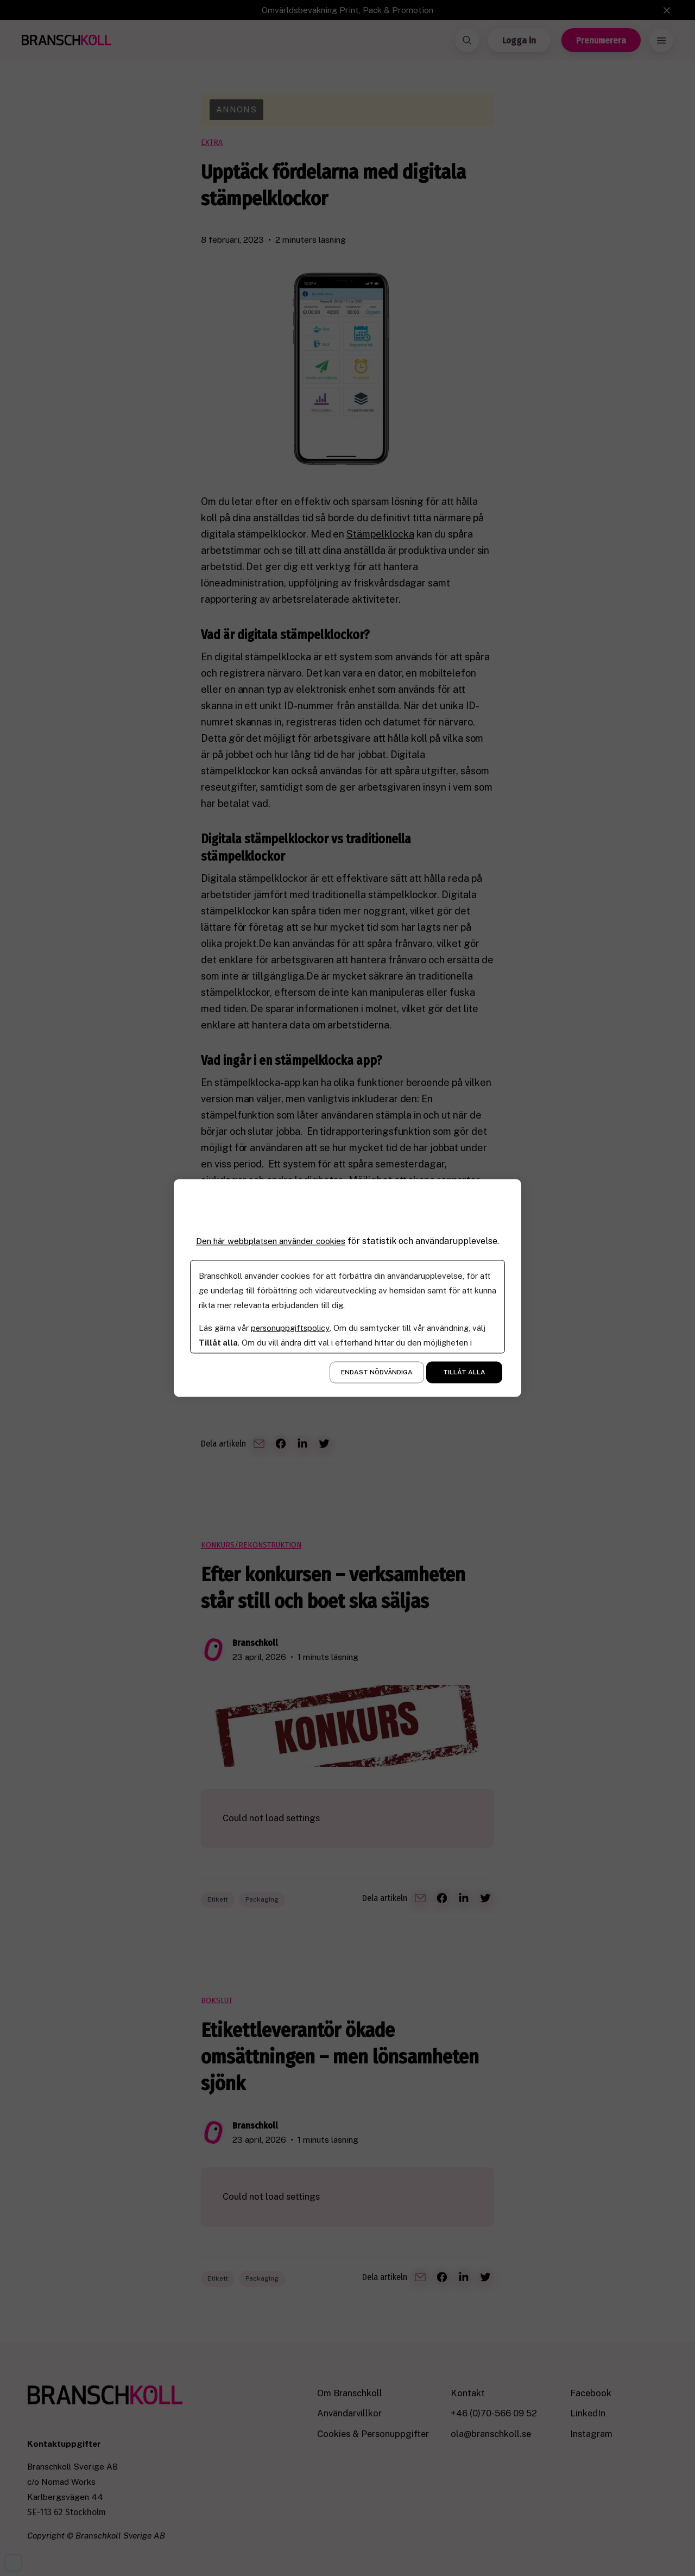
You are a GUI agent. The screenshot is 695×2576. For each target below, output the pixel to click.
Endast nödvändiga (377, 1373)
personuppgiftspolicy (291, 1328)
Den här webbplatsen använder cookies (271, 1241)
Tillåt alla (464, 1373)
